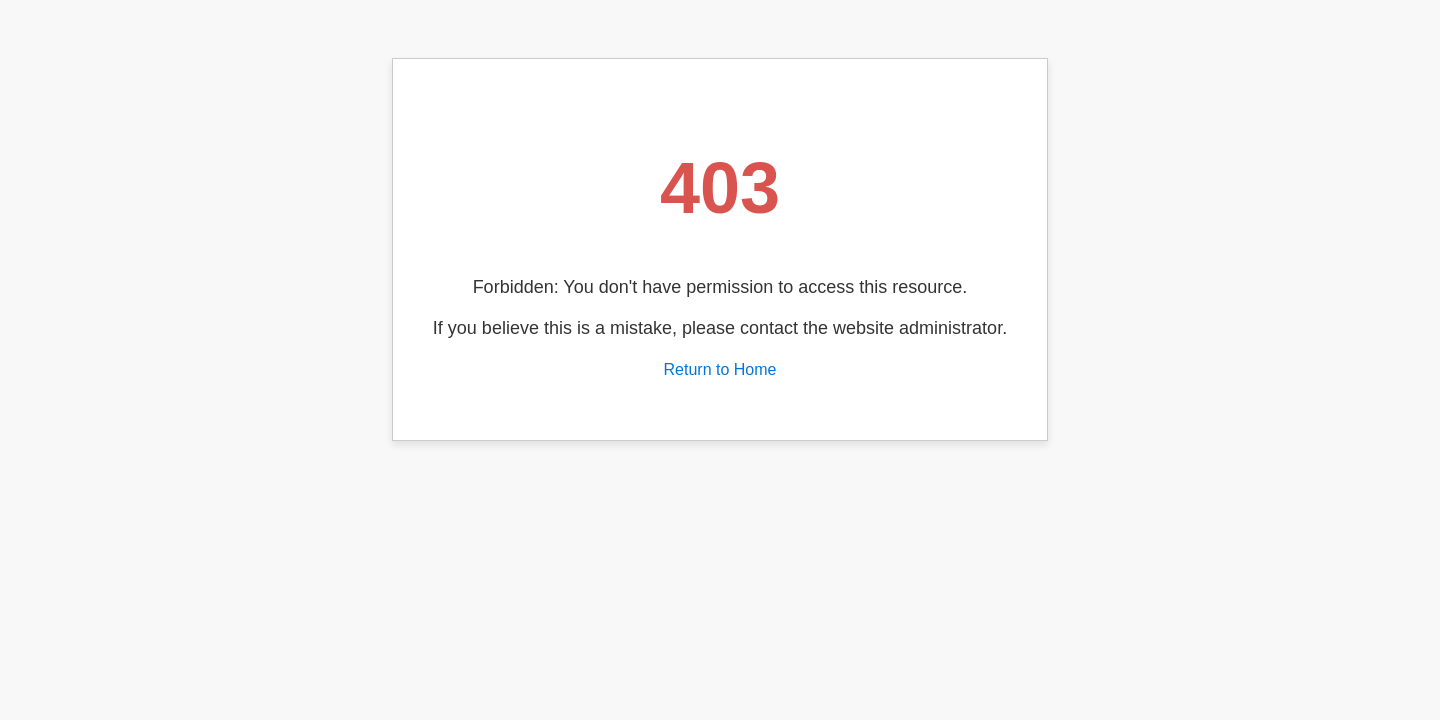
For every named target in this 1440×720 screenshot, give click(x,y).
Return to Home (720, 369)
